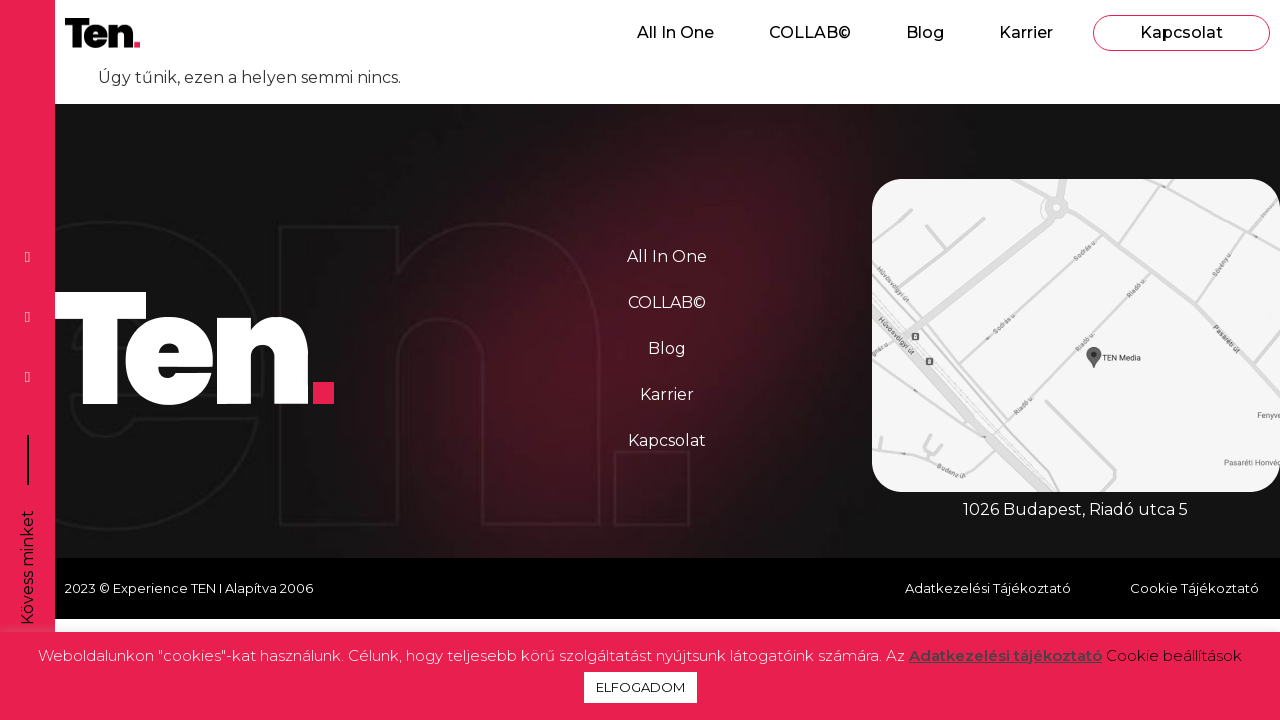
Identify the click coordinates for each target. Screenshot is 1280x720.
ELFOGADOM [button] (640, 687)
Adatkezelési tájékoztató (1005, 655)
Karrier (1026, 32)
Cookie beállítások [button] (1174, 655)
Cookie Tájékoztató (1194, 588)
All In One (675, 32)
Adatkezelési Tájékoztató (988, 588)
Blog (925, 32)
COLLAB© (810, 32)
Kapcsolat (1181, 32)
